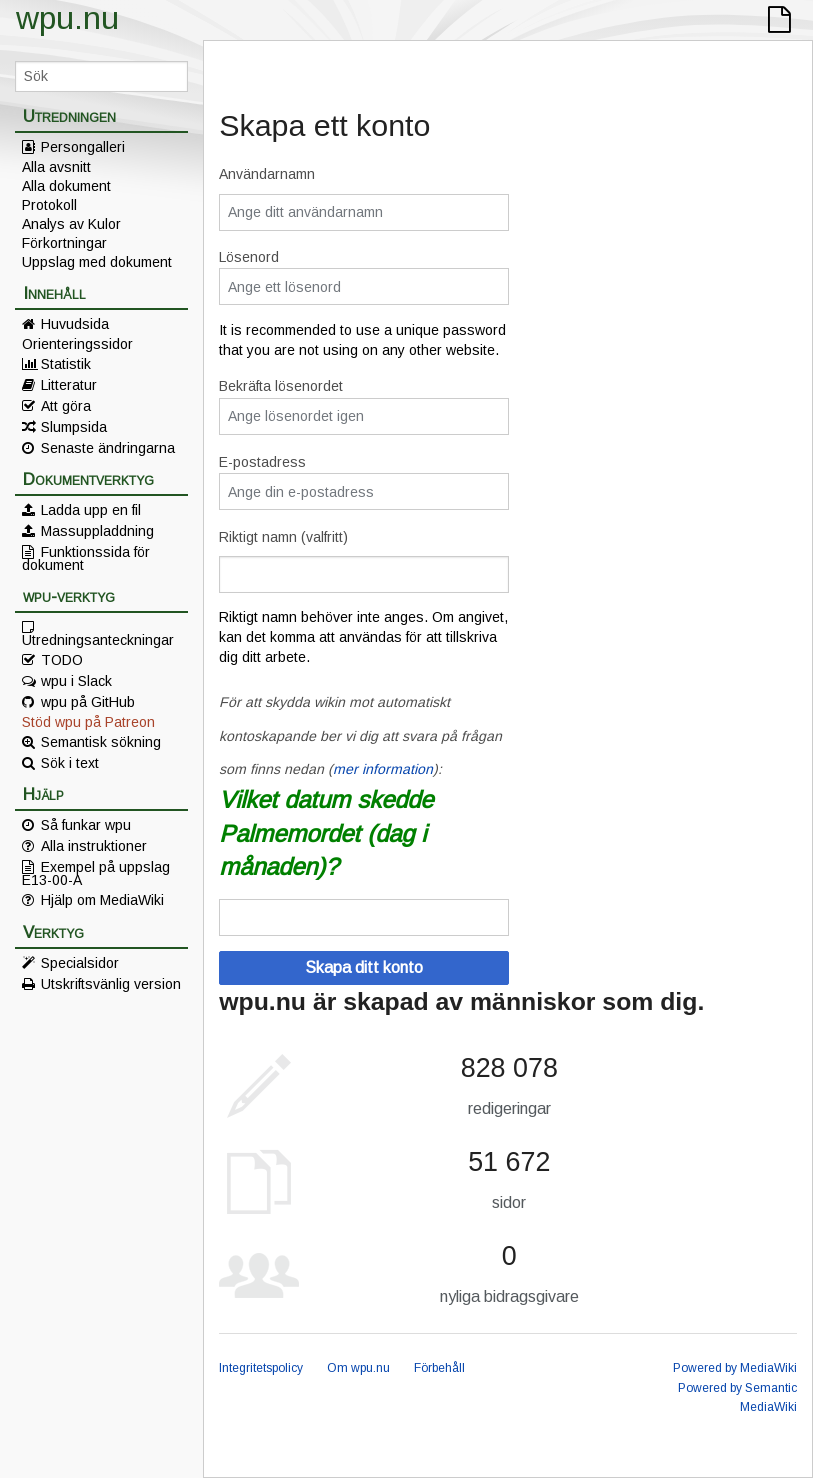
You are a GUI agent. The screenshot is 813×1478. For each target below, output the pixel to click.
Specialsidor (80, 963)
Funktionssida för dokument (86, 558)
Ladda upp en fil (91, 510)
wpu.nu (67, 18)
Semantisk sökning (101, 742)
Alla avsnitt (56, 167)
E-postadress (262, 462)
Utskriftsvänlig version (111, 984)
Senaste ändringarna (108, 448)
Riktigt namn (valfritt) (283, 537)
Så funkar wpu (86, 825)
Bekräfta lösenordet (281, 386)
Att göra (66, 406)
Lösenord (249, 257)
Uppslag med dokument (97, 262)
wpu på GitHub (88, 702)
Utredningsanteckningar (98, 639)
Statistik (66, 364)
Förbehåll (439, 1368)
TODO (62, 660)
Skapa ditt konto (364, 967)
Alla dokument (66, 186)
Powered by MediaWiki (735, 1368)
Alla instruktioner (94, 846)
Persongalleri (83, 147)
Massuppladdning (97, 531)
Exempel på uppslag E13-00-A (96, 873)
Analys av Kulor (71, 224)
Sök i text (70, 763)
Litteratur (69, 385)
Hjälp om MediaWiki (102, 900)
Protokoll (49, 205)
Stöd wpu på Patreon (88, 722)
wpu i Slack (76, 681)
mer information (383, 769)
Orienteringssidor (77, 344)
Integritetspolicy (261, 1368)
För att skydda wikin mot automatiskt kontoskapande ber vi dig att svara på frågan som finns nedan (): (360, 735)
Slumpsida (74, 427)
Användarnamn (267, 174)
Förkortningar (64, 243)
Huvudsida (75, 324)
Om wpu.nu (358, 1368)
